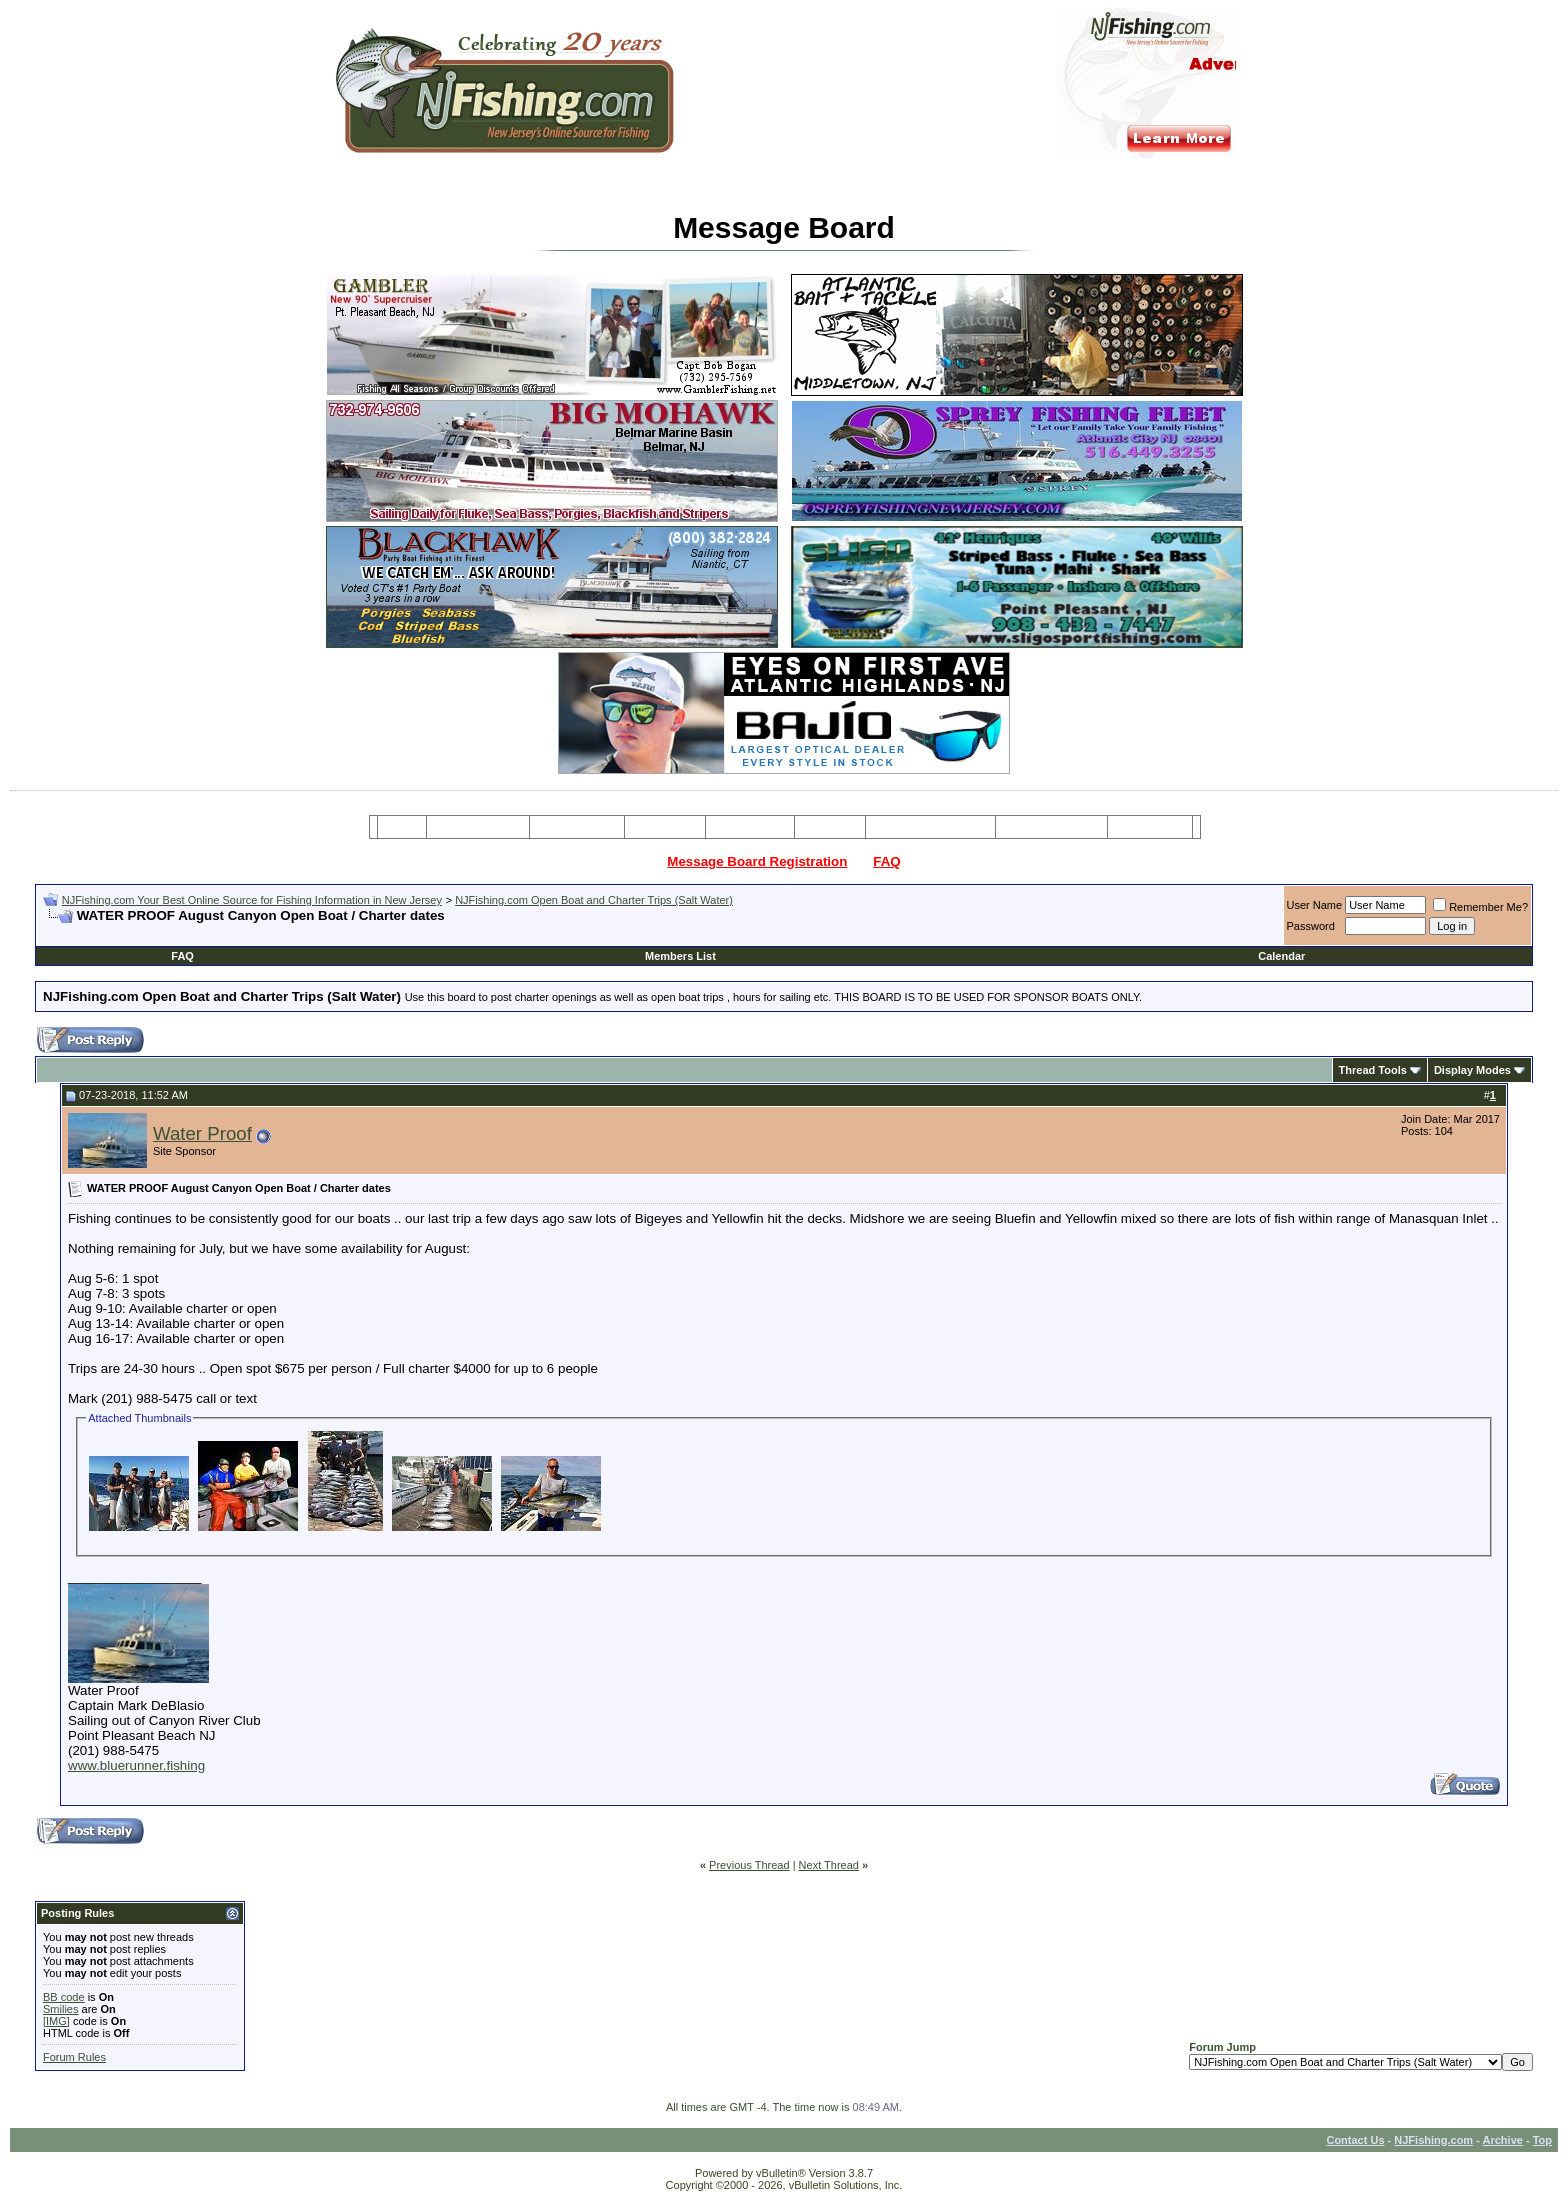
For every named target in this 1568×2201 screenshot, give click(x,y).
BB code (64, 1997)
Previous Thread (749, 1865)
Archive (1503, 2140)
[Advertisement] (277, 931)
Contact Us (1355, 2140)
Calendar (1281, 956)
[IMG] (56, 2021)
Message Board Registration (757, 861)
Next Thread (829, 1865)
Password (1311, 926)
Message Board (478, 827)
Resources (750, 827)
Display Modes (1472, 1070)
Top (1542, 2140)
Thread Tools (1373, 1070)
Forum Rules (74, 2057)
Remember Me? (1480, 907)
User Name (1315, 905)
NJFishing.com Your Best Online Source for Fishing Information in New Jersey (252, 900)
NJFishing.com (1433, 2140)
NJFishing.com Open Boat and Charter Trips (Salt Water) (594, 900)
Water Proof (202, 1133)
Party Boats (665, 827)
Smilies (60, 2009)
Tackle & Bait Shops (930, 827)
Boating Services (1051, 827)
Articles (830, 827)
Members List (680, 956)
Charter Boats (576, 827)
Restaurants (1149, 827)
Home (401, 827)
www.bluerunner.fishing (136, 1765)
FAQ (886, 861)
